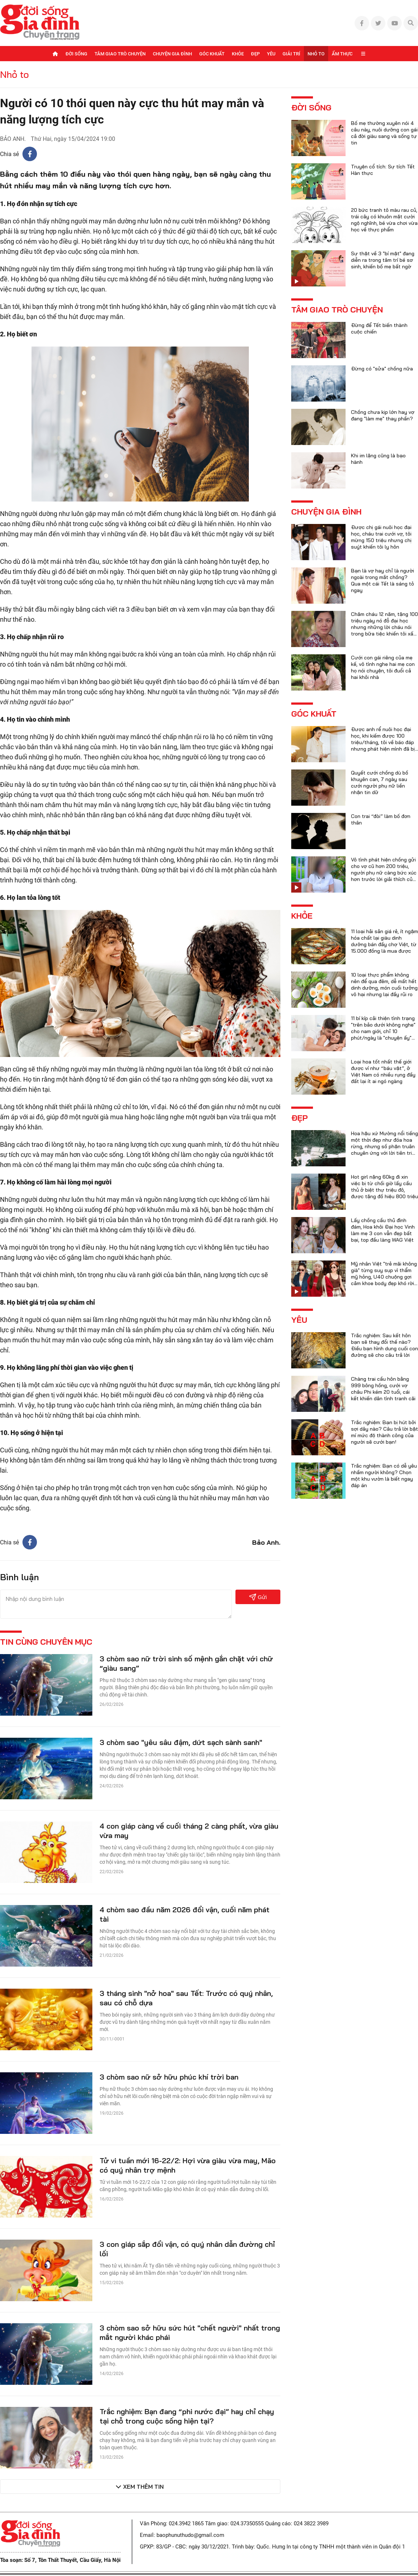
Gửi (258, 1597)
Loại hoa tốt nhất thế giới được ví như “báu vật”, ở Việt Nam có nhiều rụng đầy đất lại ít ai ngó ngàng (383, 1071)
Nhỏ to (316, 53)
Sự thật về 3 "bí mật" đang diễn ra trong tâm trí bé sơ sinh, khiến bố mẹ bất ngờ (382, 260)
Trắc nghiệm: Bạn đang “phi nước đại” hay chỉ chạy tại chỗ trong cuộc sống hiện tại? (187, 2416)
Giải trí (291, 53)
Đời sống (76, 53)
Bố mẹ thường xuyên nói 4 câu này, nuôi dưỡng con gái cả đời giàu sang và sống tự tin (384, 133)
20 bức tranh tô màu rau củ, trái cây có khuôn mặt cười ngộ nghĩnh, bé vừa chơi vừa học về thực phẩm (384, 220)
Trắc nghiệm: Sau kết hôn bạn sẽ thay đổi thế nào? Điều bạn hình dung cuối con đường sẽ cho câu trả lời (384, 1345)
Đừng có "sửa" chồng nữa (382, 368)
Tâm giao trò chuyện (120, 53)
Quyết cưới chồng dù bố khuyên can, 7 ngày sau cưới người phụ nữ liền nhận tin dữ (379, 782)
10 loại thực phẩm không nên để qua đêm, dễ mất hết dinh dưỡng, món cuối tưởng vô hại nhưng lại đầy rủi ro (384, 985)
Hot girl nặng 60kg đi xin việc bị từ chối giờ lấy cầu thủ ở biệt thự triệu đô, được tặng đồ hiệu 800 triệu (384, 1187)
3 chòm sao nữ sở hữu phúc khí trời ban (169, 2076)
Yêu (271, 53)
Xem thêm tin (143, 2486)
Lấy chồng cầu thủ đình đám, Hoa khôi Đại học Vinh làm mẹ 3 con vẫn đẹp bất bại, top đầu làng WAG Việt (383, 1230)
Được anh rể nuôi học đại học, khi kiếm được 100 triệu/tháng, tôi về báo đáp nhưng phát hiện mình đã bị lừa (383, 742)
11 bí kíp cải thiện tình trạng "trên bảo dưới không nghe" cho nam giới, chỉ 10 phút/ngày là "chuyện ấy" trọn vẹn (383, 1031)
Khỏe (238, 53)
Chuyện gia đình (172, 53)
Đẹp (255, 53)
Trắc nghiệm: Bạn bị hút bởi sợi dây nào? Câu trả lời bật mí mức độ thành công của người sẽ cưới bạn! (384, 1432)
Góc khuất (212, 53)
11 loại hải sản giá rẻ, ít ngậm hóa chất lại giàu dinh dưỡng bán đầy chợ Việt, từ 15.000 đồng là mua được (384, 941)
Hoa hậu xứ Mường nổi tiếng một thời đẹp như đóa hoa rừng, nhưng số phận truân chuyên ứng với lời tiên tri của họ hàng (384, 1146)
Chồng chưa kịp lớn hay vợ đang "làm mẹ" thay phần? (382, 415)
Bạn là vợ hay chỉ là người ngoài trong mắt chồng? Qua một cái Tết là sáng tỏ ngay (382, 580)
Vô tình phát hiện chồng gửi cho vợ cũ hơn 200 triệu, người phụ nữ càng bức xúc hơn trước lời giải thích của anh (384, 872)
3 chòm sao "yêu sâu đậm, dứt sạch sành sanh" (181, 1742)
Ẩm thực (342, 53)
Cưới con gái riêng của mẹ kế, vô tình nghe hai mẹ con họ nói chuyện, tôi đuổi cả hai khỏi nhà (383, 667)
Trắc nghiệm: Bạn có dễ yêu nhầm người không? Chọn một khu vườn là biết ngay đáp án (384, 1476)
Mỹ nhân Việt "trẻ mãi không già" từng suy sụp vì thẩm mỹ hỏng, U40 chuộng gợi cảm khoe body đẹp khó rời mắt (384, 1276)
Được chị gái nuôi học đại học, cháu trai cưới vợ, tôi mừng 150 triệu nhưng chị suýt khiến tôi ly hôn (381, 537)
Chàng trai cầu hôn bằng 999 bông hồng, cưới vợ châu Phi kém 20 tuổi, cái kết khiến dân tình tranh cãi (383, 1389)
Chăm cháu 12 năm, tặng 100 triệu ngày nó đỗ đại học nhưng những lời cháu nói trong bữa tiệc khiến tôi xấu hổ (384, 627)
